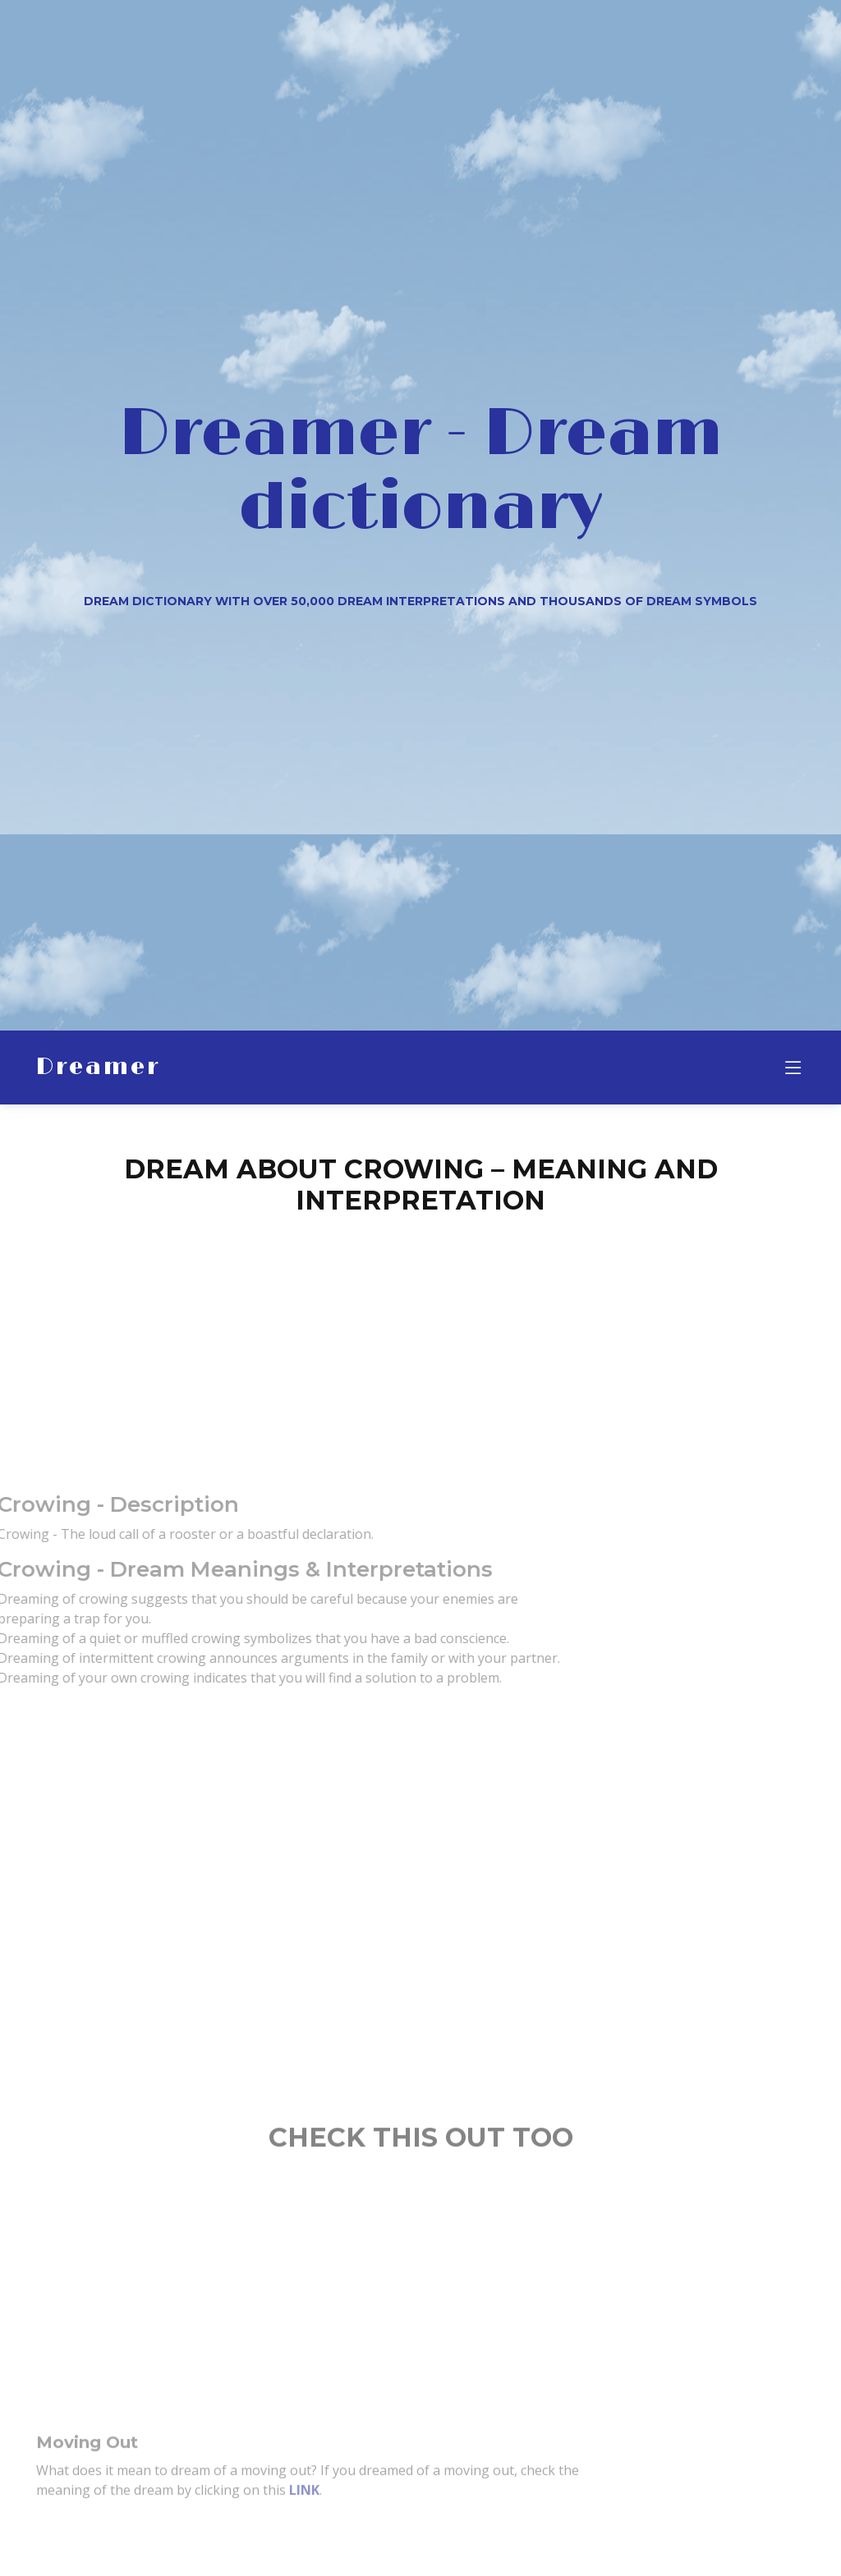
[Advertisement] (420, 1344)
